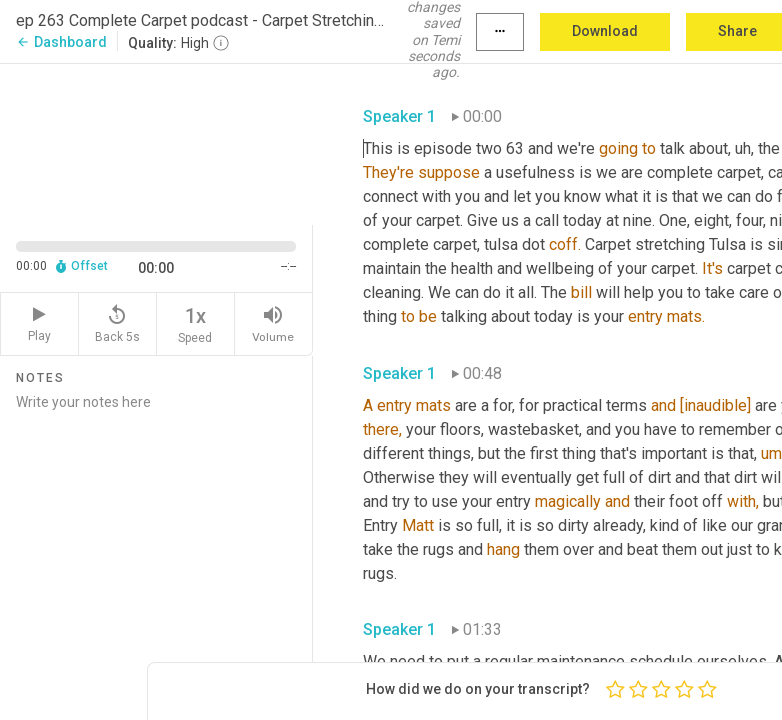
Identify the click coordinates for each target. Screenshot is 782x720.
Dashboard (61, 42)
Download (605, 31)
